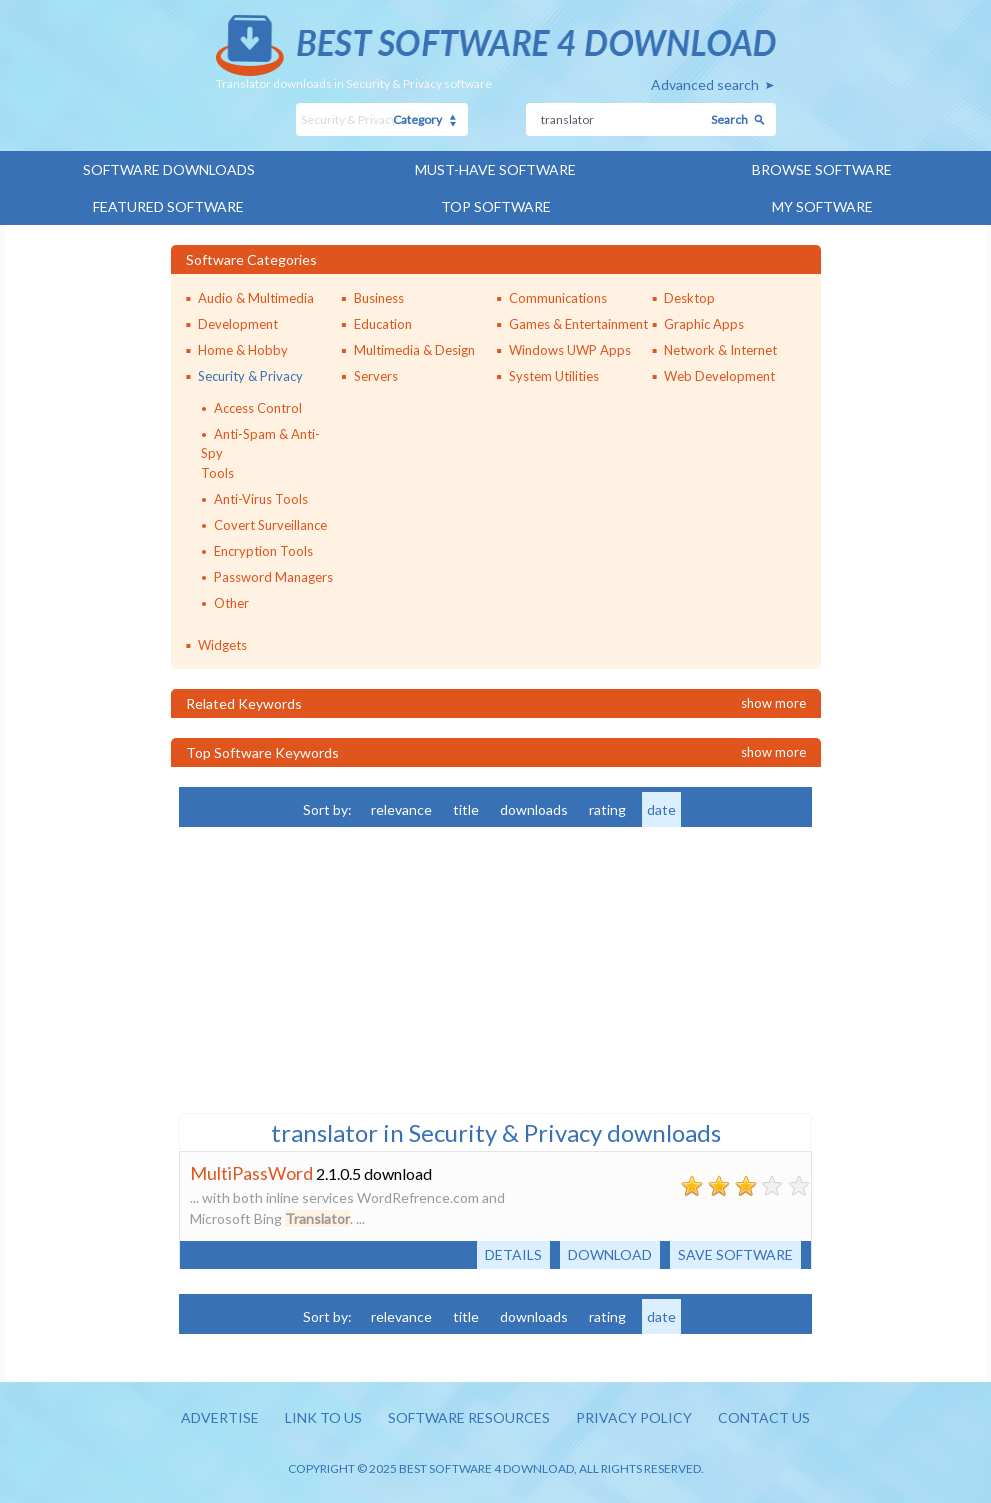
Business (379, 298)
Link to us (323, 1417)
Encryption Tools (263, 551)
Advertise (220, 1417)
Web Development (719, 376)
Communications (558, 298)
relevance (401, 809)
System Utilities (554, 376)
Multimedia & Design (414, 350)
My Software (822, 206)
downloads (534, 809)
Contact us (764, 1417)
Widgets (222, 645)
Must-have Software (495, 169)
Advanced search (705, 84)
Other (231, 603)
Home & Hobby (243, 350)
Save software (735, 1254)
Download (610, 1254)
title (466, 809)
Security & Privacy (250, 376)
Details (513, 1254)
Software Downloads (169, 169)
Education (383, 324)
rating (607, 809)
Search (729, 119)
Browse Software (822, 169)
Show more (773, 703)
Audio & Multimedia (256, 298)
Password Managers (273, 577)
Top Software (496, 206)
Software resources (469, 1417)
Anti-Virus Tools (261, 499)
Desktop (689, 298)
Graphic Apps (704, 324)
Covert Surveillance (270, 525)
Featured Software (168, 206)
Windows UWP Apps (570, 350)
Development (238, 324)
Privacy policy (634, 1417)
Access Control (258, 408)
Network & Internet (720, 350)
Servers (376, 376)
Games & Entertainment (578, 324)
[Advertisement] (329, 968)
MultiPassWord (251, 1173)
